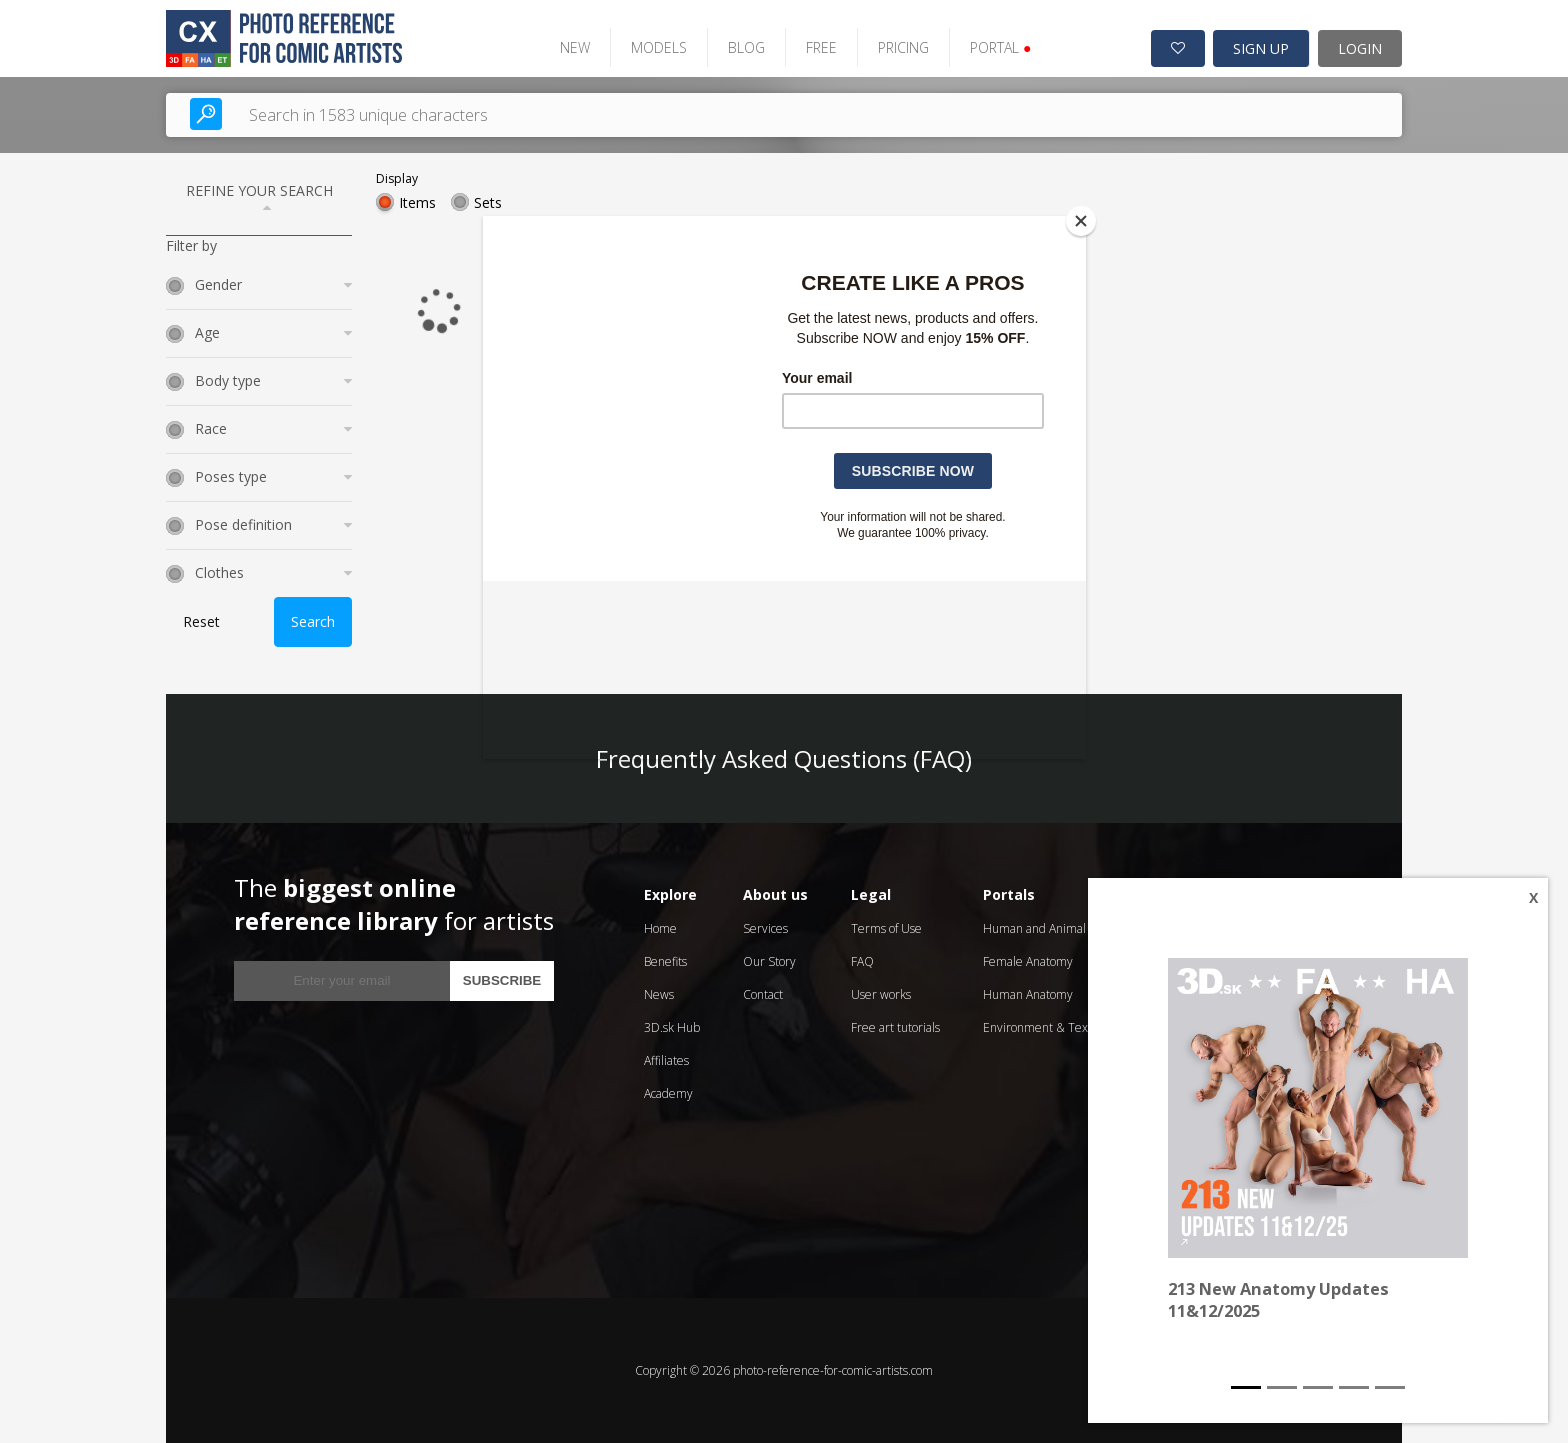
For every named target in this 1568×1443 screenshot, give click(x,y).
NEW (574, 47)
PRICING (902, 47)
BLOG (745, 47)
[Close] (1081, 221)
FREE (820, 47)
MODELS (658, 47)
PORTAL (999, 47)
